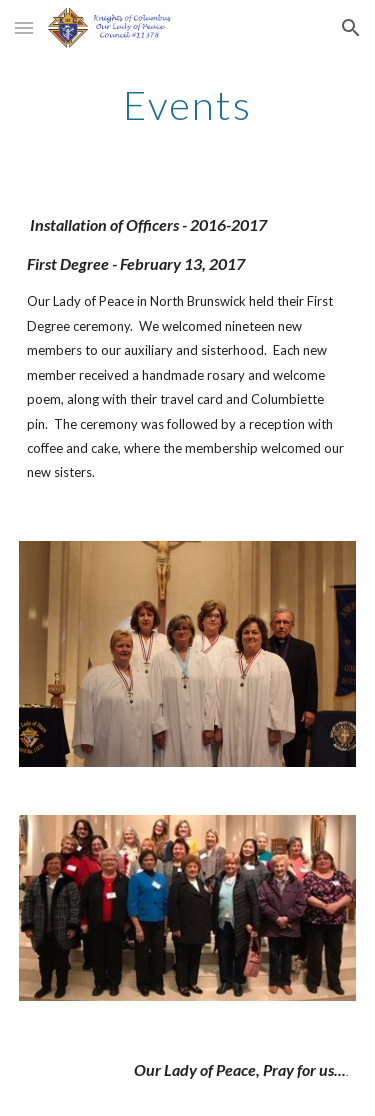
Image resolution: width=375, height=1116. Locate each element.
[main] (188, 105)
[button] (24, 27)
